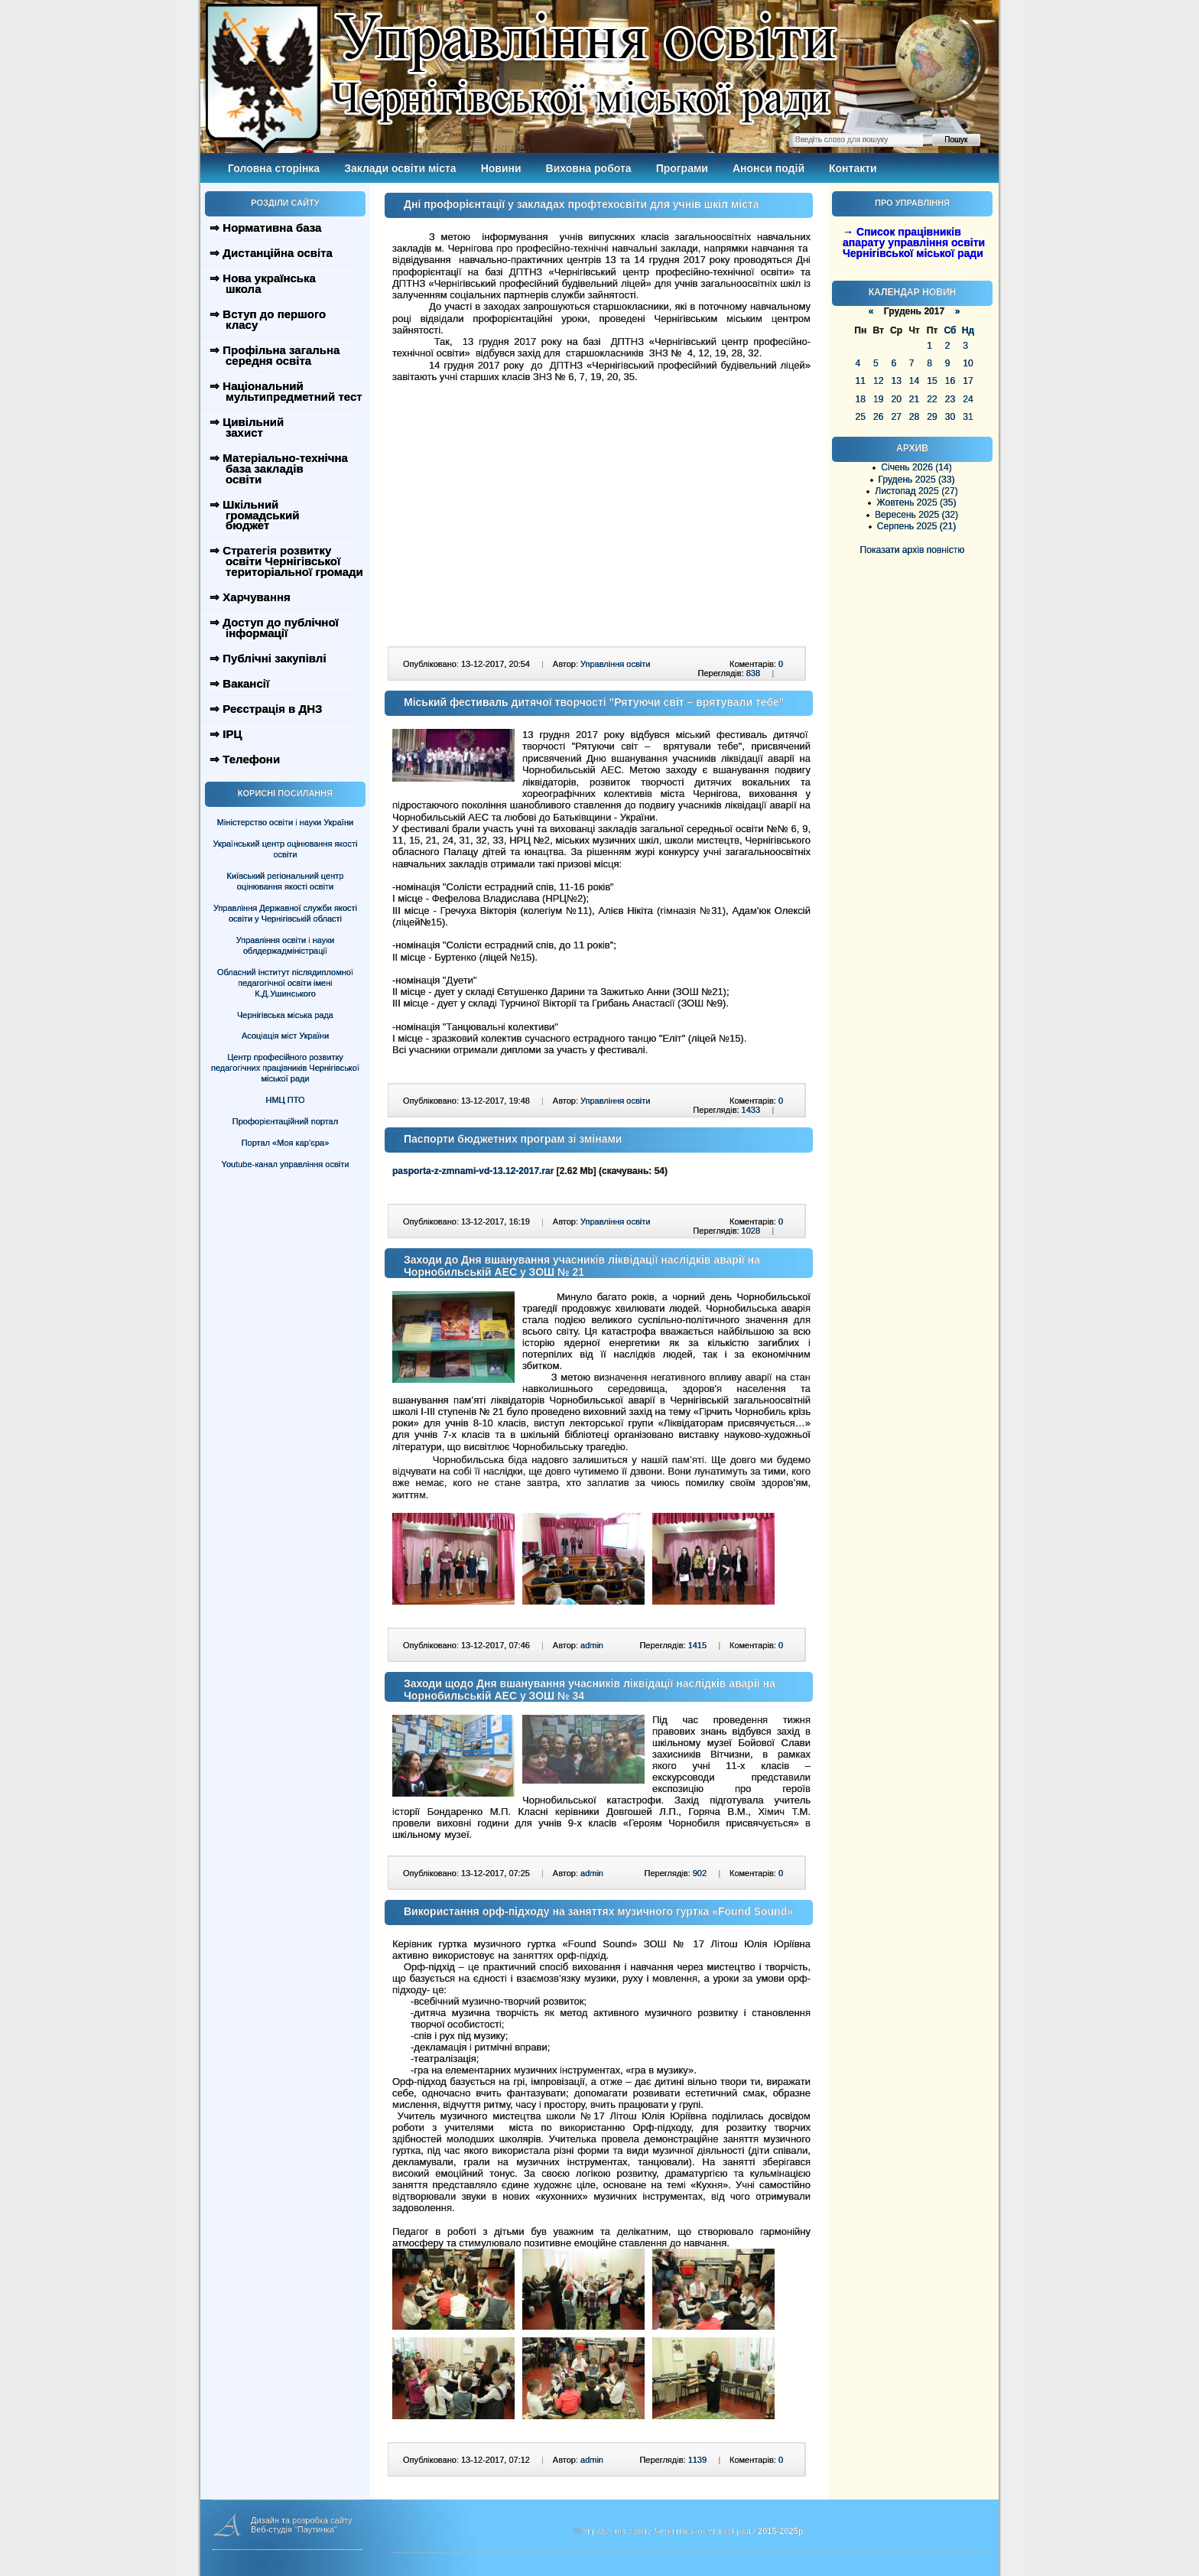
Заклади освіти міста (400, 168)
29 (932, 416)
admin (591, 1645)
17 (968, 381)
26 (878, 416)
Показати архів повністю (912, 550)
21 (914, 399)
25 (861, 416)
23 (950, 399)
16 (950, 381)
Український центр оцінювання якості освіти (285, 849)
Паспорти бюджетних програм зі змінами (513, 1139)
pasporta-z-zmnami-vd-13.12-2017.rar (473, 1171)
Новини (501, 168)
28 (914, 416)
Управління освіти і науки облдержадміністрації (285, 945)
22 (932, 399)
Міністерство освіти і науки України (285, 822)
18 (861, 399)
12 (878, 381)
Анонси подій (768, 168)
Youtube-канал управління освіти (285, 1164)
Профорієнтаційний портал (285, 1121)
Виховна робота (589, 168)
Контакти (853, 168)
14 (914, 381)
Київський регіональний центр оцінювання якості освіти (285, 881)
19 (878, 399)
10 (968, 363)
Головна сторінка (274, 168)
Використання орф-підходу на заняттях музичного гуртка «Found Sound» (598, 1911)
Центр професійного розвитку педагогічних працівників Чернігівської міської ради (285, 1067)
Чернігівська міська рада (285, 1015)
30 (950, 416)
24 (968, 399)
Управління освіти (615, 663)
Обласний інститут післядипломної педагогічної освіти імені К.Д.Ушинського (285, 983)
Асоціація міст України (285, 1035)
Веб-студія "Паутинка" (294, 2529)
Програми (682, 168)
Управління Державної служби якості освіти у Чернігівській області (285, 913)
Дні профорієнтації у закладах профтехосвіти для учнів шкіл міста (581, 204)
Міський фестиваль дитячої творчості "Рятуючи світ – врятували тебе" (594, 702)
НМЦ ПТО (285, 1099)
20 (896, 399)
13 (896, 381)
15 (932, 381)
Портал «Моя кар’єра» (286, 1142)
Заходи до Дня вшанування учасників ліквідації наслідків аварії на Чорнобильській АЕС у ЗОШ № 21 (582, 1266)
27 (896, 416)
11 (861, 381)
